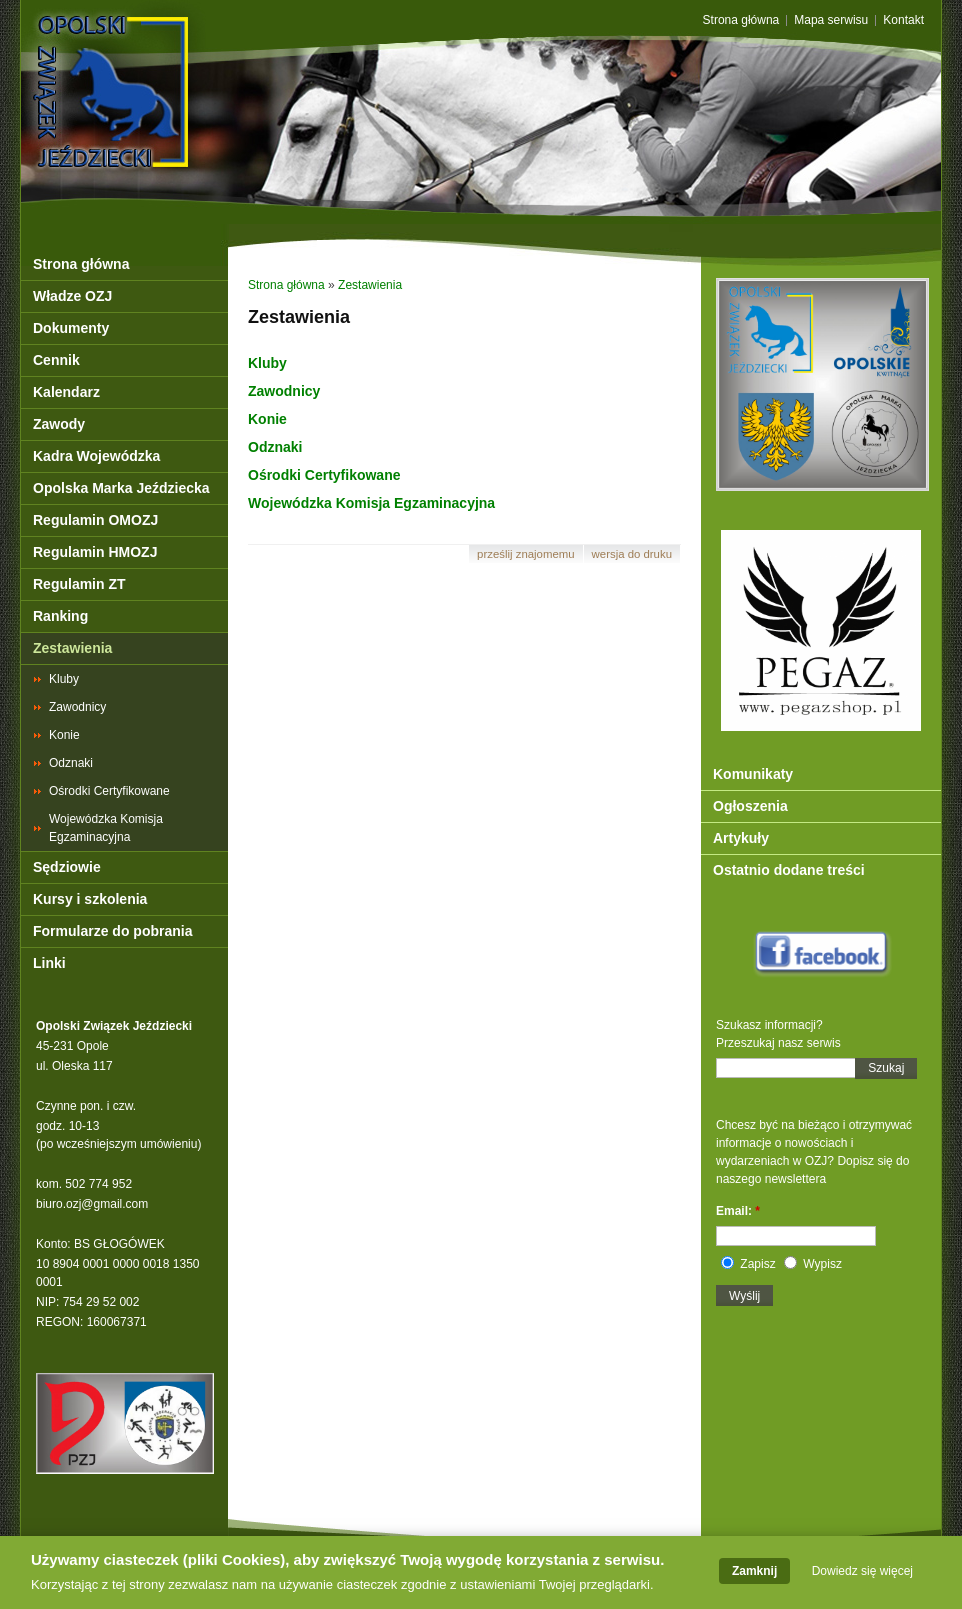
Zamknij (754, 1576)
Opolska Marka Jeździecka (121, 488)
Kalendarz (66, 392)
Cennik (56, 360)
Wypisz (813, 1264)
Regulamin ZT (79, 584)
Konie (64, 735)
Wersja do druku (632, 554)
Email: (738, 1211)
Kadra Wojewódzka (96, 456)
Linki (49, 963)
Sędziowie (67, 867)
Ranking (60, 616)
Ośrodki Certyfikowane (109, 791)
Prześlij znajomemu (526, 554)
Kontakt (903, 20)
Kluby (64, 679)
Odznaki (71, 763)
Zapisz (748, 1264)
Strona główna (741, 20)
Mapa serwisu (831, 20)
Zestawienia (72, 648)
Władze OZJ (72, 296)
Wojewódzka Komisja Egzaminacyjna (106, 828)
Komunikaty (753, 774)
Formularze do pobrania (112, 931)
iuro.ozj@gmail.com (96, 1204)
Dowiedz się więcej (862, 1576)
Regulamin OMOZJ (95, 520)
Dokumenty (71, 328)
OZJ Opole (198, 52)
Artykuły (741, 838)
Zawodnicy (77, 707)
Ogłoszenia (750, 806)
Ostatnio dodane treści (789, 870)
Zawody (59, 424)
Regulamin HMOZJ (95, 552)
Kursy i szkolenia (90, 899)
